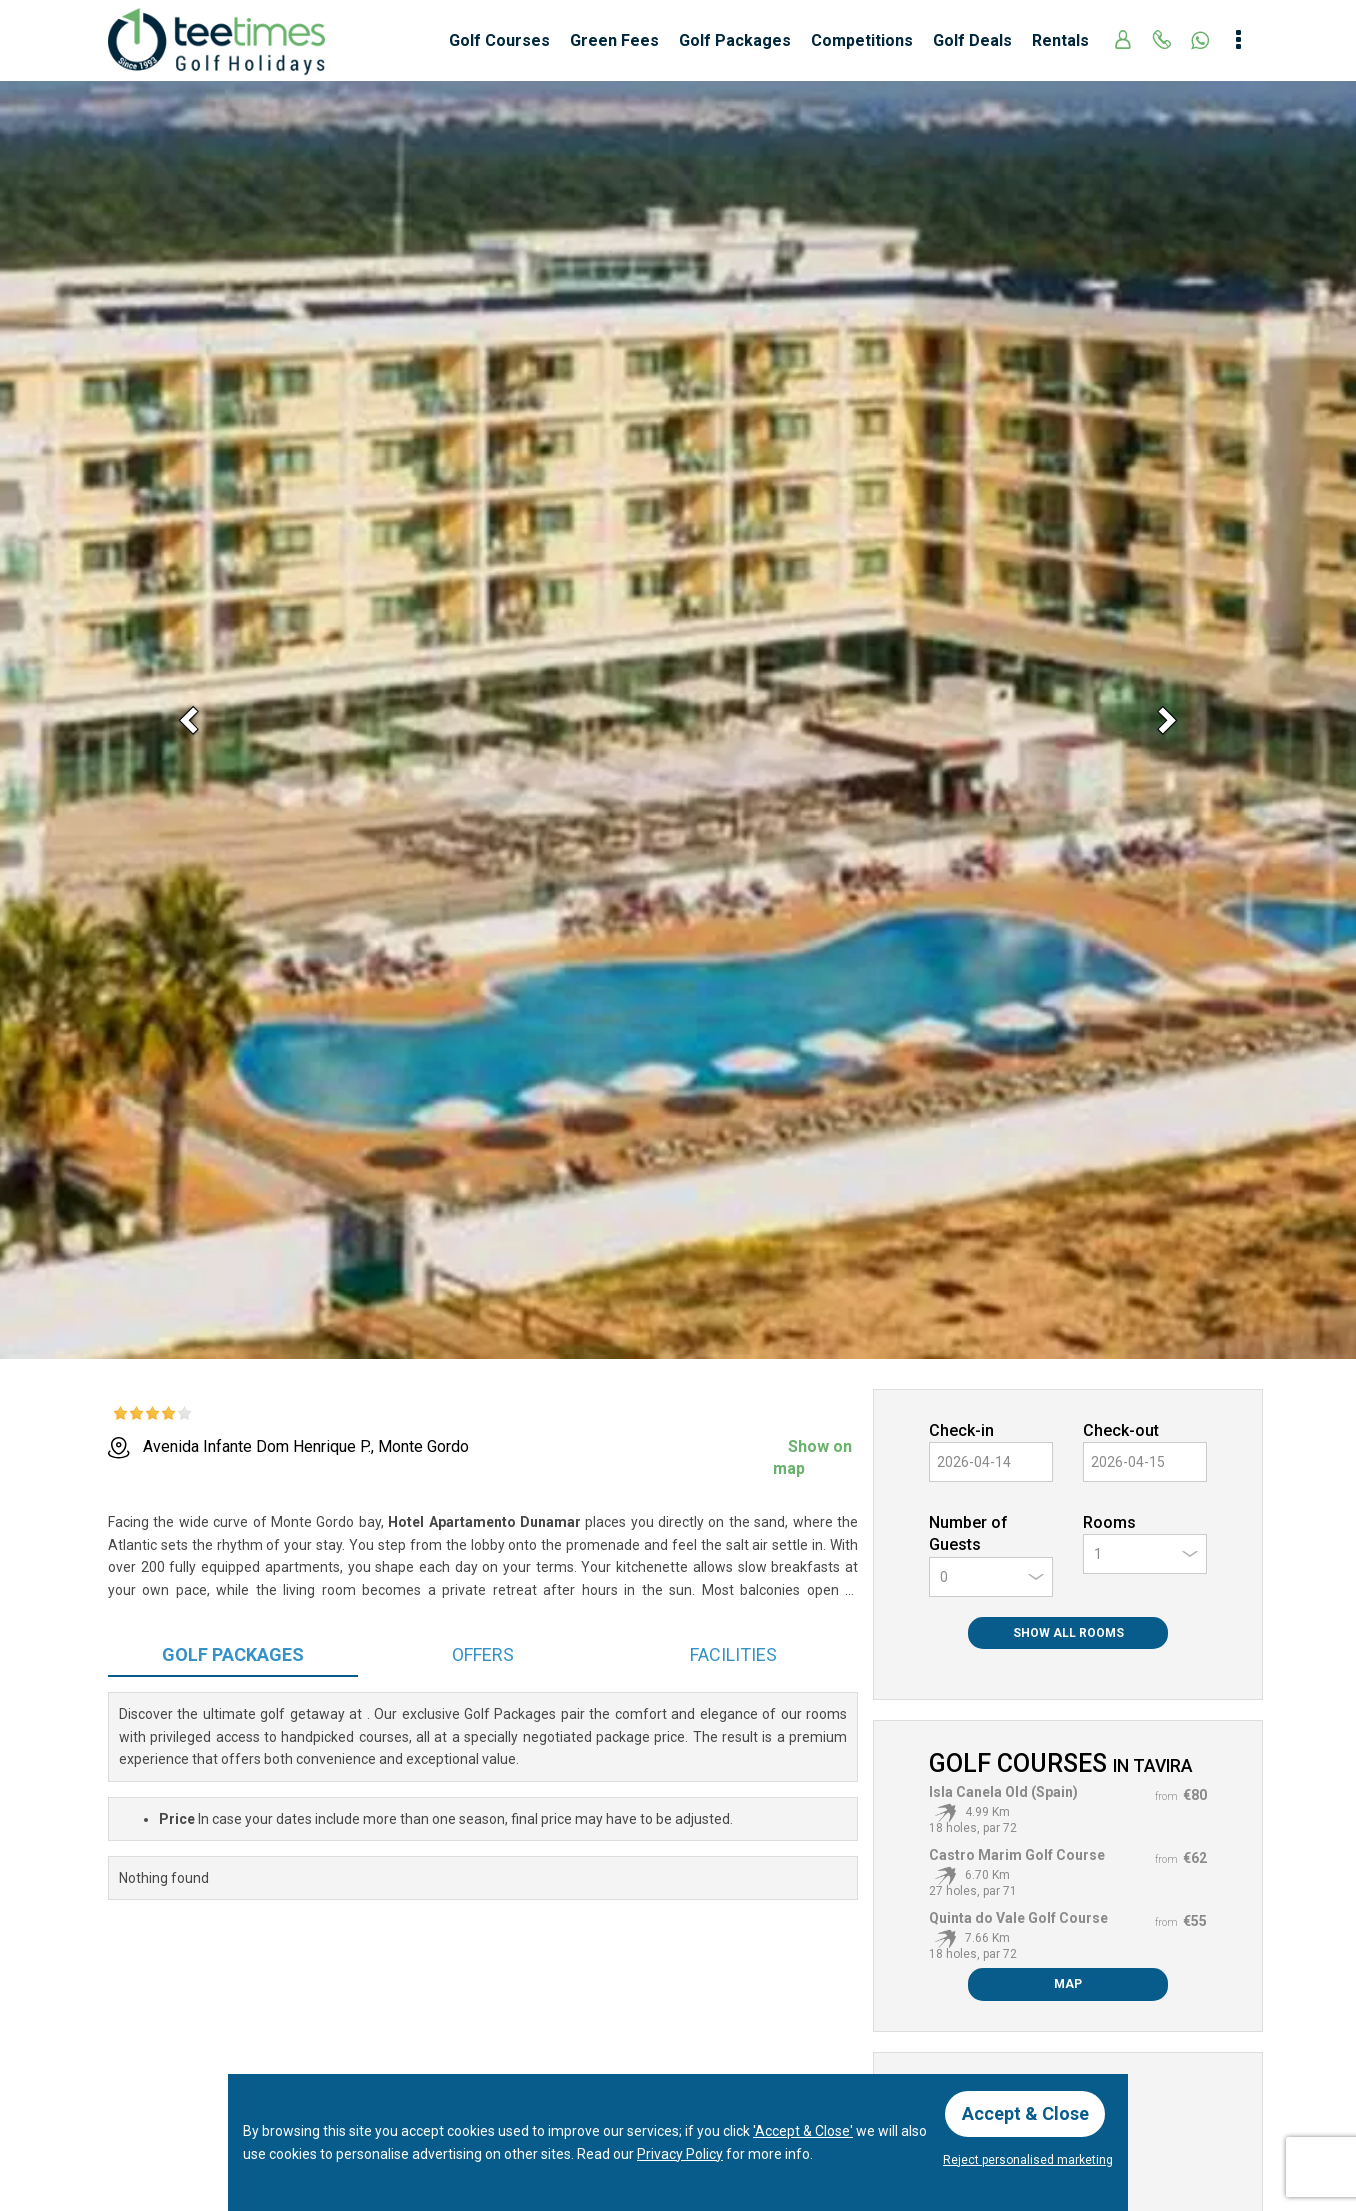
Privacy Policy (680, 2153)
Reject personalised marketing (1028, 2160)
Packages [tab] (233, 1654)
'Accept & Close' (803, 2131)
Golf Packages (735, 40)
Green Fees (614, 40)
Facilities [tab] (733, 1654)
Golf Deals (972, 40)
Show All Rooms (1068, 1633)
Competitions (862, 40)
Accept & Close (1025, 2113)
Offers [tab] (483, 1654)
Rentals (1060, 40)
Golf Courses (499, 40)
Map (1068, 1984)
